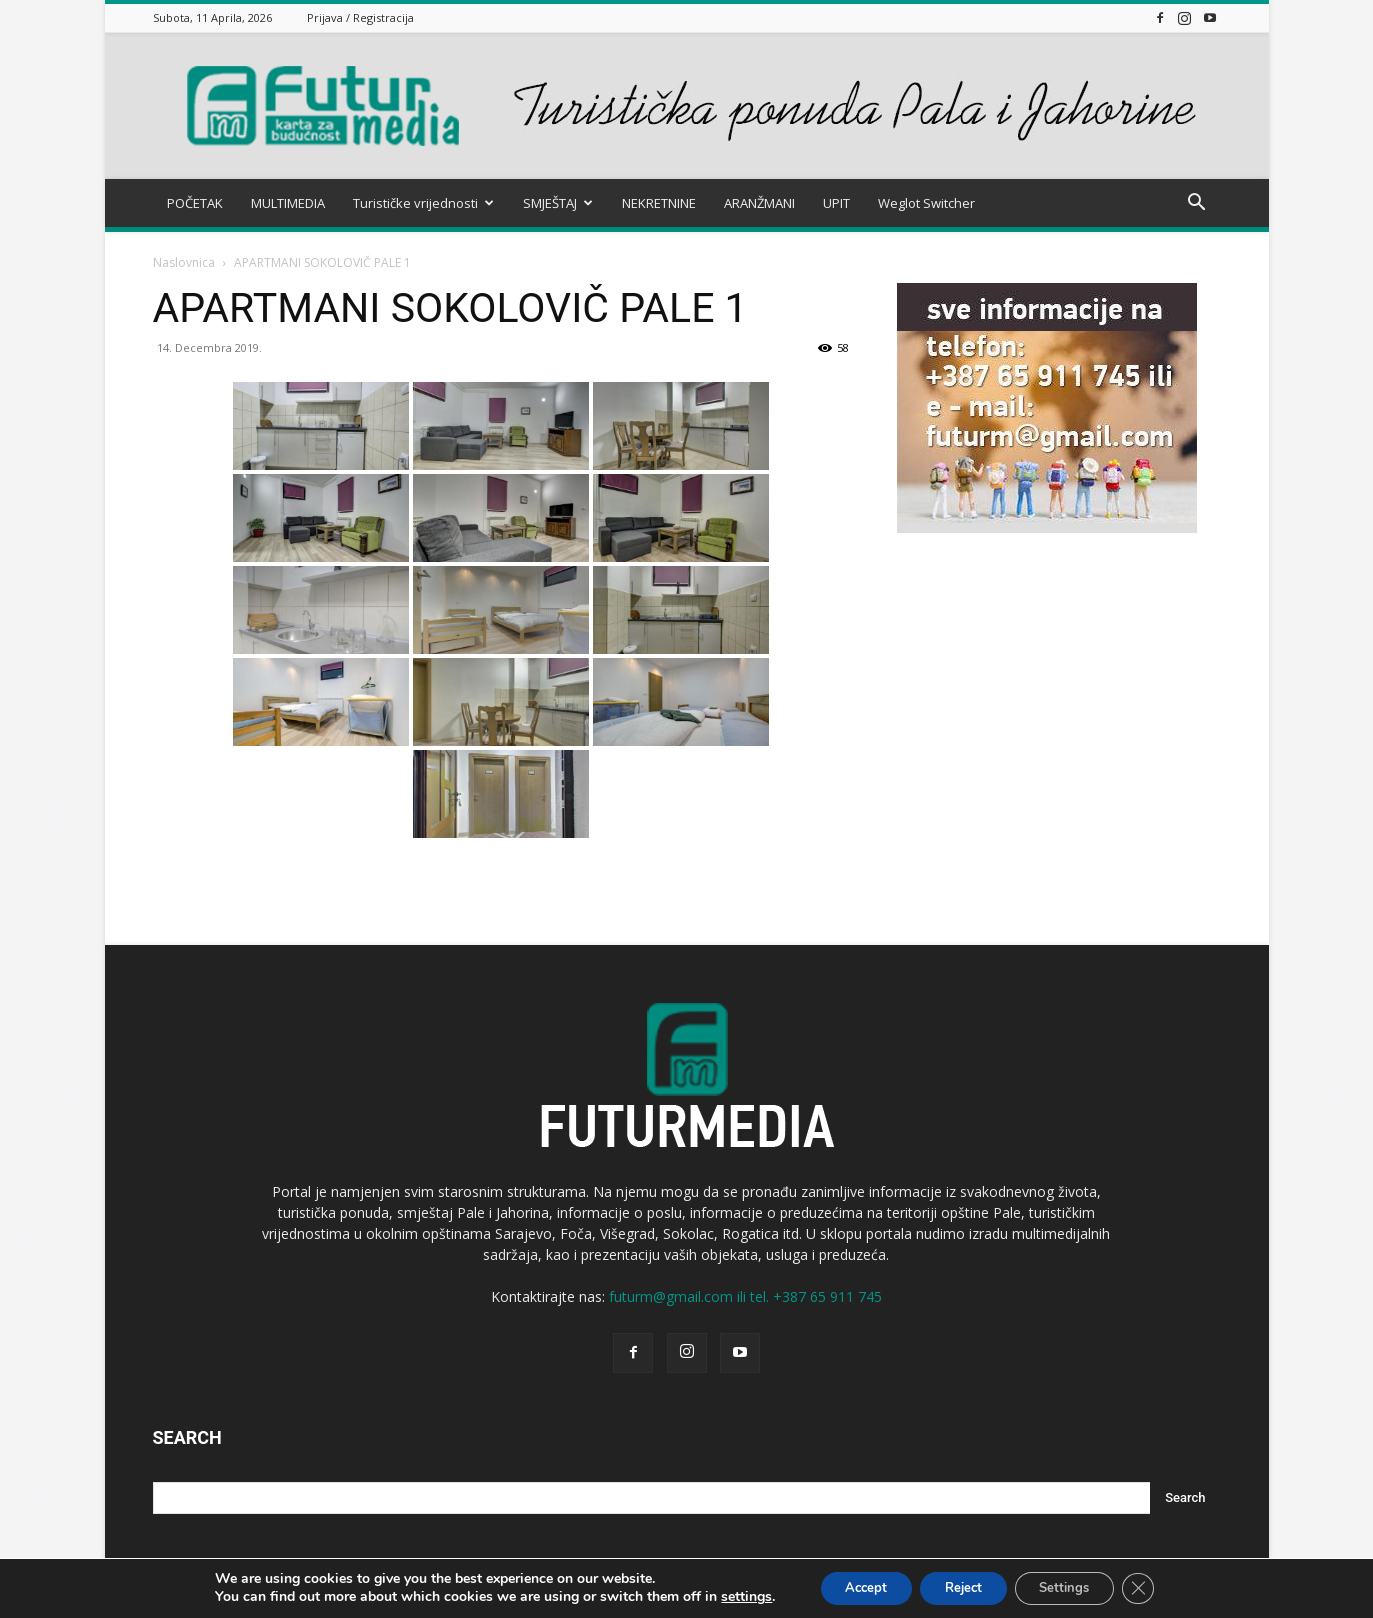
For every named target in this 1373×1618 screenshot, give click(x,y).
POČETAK (195, 203)
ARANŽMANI (759, 203)
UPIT (836, 203)
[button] (1197, 204)
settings (724, 1596)
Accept (851, 1586)
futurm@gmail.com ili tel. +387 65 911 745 (745, 1296)
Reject (961, 1586)
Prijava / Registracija (360, 17)
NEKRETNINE (659, 203)
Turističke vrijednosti (423, 203)
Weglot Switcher (926, 203)
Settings (1075, 1586)
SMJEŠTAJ (558, 203)
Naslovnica (184, 262)
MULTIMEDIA (288, 203)
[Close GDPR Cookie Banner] (1158, 1587)
